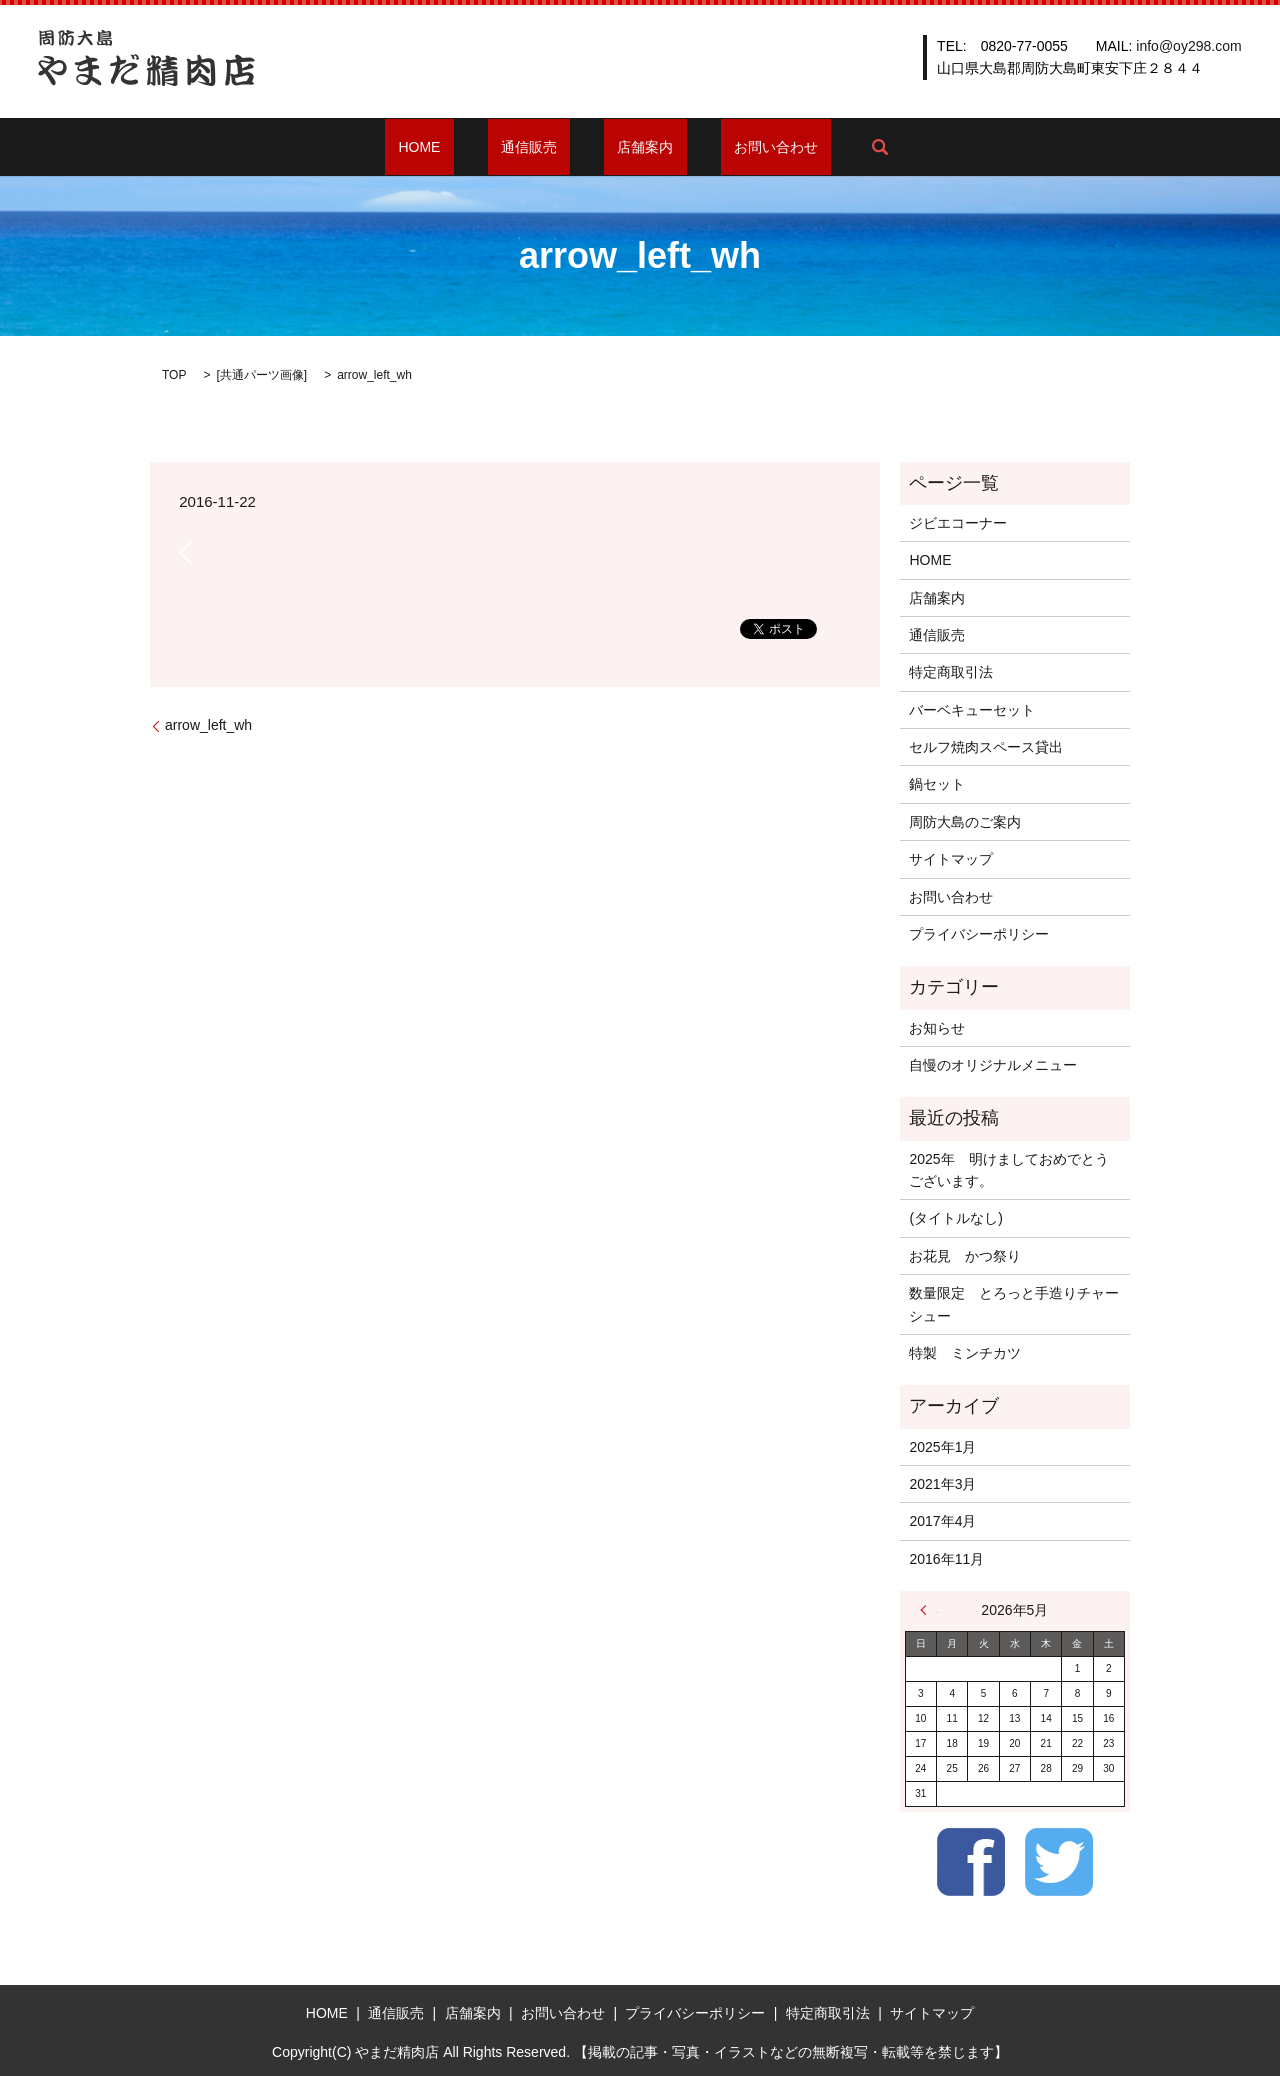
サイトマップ (951, 859)
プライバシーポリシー (979, 934)
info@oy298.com (1188, 46)
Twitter (1059, 1862)
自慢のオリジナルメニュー (993, 1065)
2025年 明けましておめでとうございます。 (1008, 1170)
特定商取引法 (951, 672)
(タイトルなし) (955, 1218)
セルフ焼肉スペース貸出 (986, 747)
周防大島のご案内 (965, 822)
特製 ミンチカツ (965, 1353)
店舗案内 (632, 147)
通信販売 (542, 147)
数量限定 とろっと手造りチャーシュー (1014, 1304)
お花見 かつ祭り (965, 1256)
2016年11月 (946, 1559)
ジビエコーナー (958, 523)
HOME (460, 147)
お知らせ (937, 1028)
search (826, 147)
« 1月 (929, 1610)
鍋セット (937, 784)
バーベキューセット (972, 710)
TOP (174, 375)
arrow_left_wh (208, 725)
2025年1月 (942, 1447)
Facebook (971, 1862)
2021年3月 (942, 1484)
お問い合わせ (736, 147)
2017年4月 (942, 1521)
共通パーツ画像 (262, 375)
